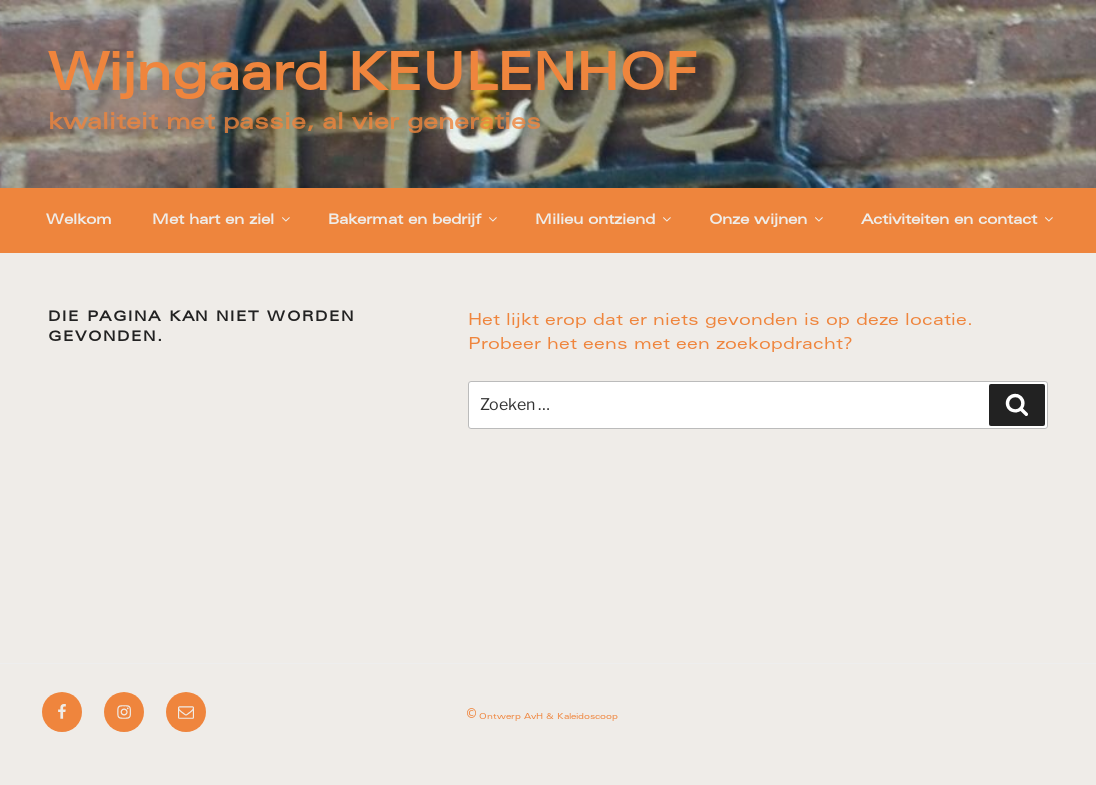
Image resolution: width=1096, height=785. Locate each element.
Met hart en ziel (222, 219)
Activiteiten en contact (958, 219)
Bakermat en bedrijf (414, 219)
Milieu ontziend (604, 219)
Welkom (79, 221)
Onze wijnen (767, 219)
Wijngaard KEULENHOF (372, 78)
